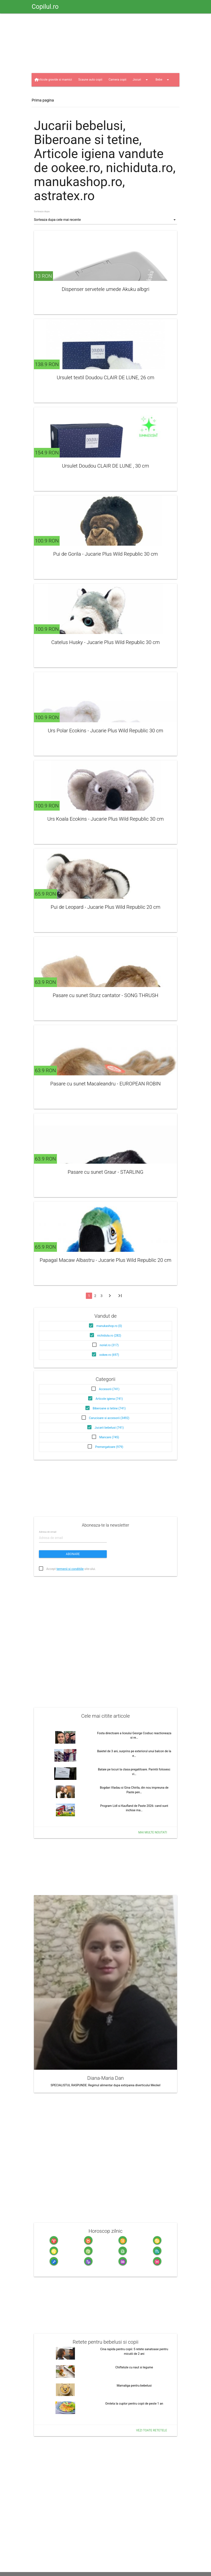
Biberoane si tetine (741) (109, 1408)
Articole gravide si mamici (54, 79)
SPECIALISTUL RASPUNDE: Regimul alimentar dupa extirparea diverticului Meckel (105, 2085)
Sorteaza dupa (42, 211)
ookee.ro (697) (109, 1355)
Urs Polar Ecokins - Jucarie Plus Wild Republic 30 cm (105, 731)
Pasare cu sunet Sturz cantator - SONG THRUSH (105, 995)
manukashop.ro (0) (109, 1326)
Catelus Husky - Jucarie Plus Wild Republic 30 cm (105, 642)
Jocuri (141, 79)
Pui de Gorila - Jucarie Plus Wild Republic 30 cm (105, 554)
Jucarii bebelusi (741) (109, 1427)
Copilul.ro (45, 6)
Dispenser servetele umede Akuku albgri (105, 289)
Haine (69, 93)
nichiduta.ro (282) (109, 1335)
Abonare (73, 1554)
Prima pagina (43, 100)
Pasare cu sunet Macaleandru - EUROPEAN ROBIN (105, 1084)
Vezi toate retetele (151, 2430)
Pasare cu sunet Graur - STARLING (105, 1172)
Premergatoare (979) (109, 1447)
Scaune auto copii (90, 79)
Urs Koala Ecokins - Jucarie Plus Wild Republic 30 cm (105, 819)
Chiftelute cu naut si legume (134, 2367)
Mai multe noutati (152, 1832)
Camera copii (117, 79)
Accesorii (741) (109, 1389)
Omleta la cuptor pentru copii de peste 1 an (134, 2403)
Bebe (163, 79)
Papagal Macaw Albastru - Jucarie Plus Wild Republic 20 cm (105, 1260)
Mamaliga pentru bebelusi (134, 2385)
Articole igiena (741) (109, 1399)
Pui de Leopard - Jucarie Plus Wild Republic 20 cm (105, 907)
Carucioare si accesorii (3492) (109, 1418)
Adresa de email (47, 1532)
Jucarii (45, 93)
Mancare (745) (109, 1437)
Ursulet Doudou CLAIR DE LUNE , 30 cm (105, 466)
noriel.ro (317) (109, 1345)
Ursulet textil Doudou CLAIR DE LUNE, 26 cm (105, 377)
